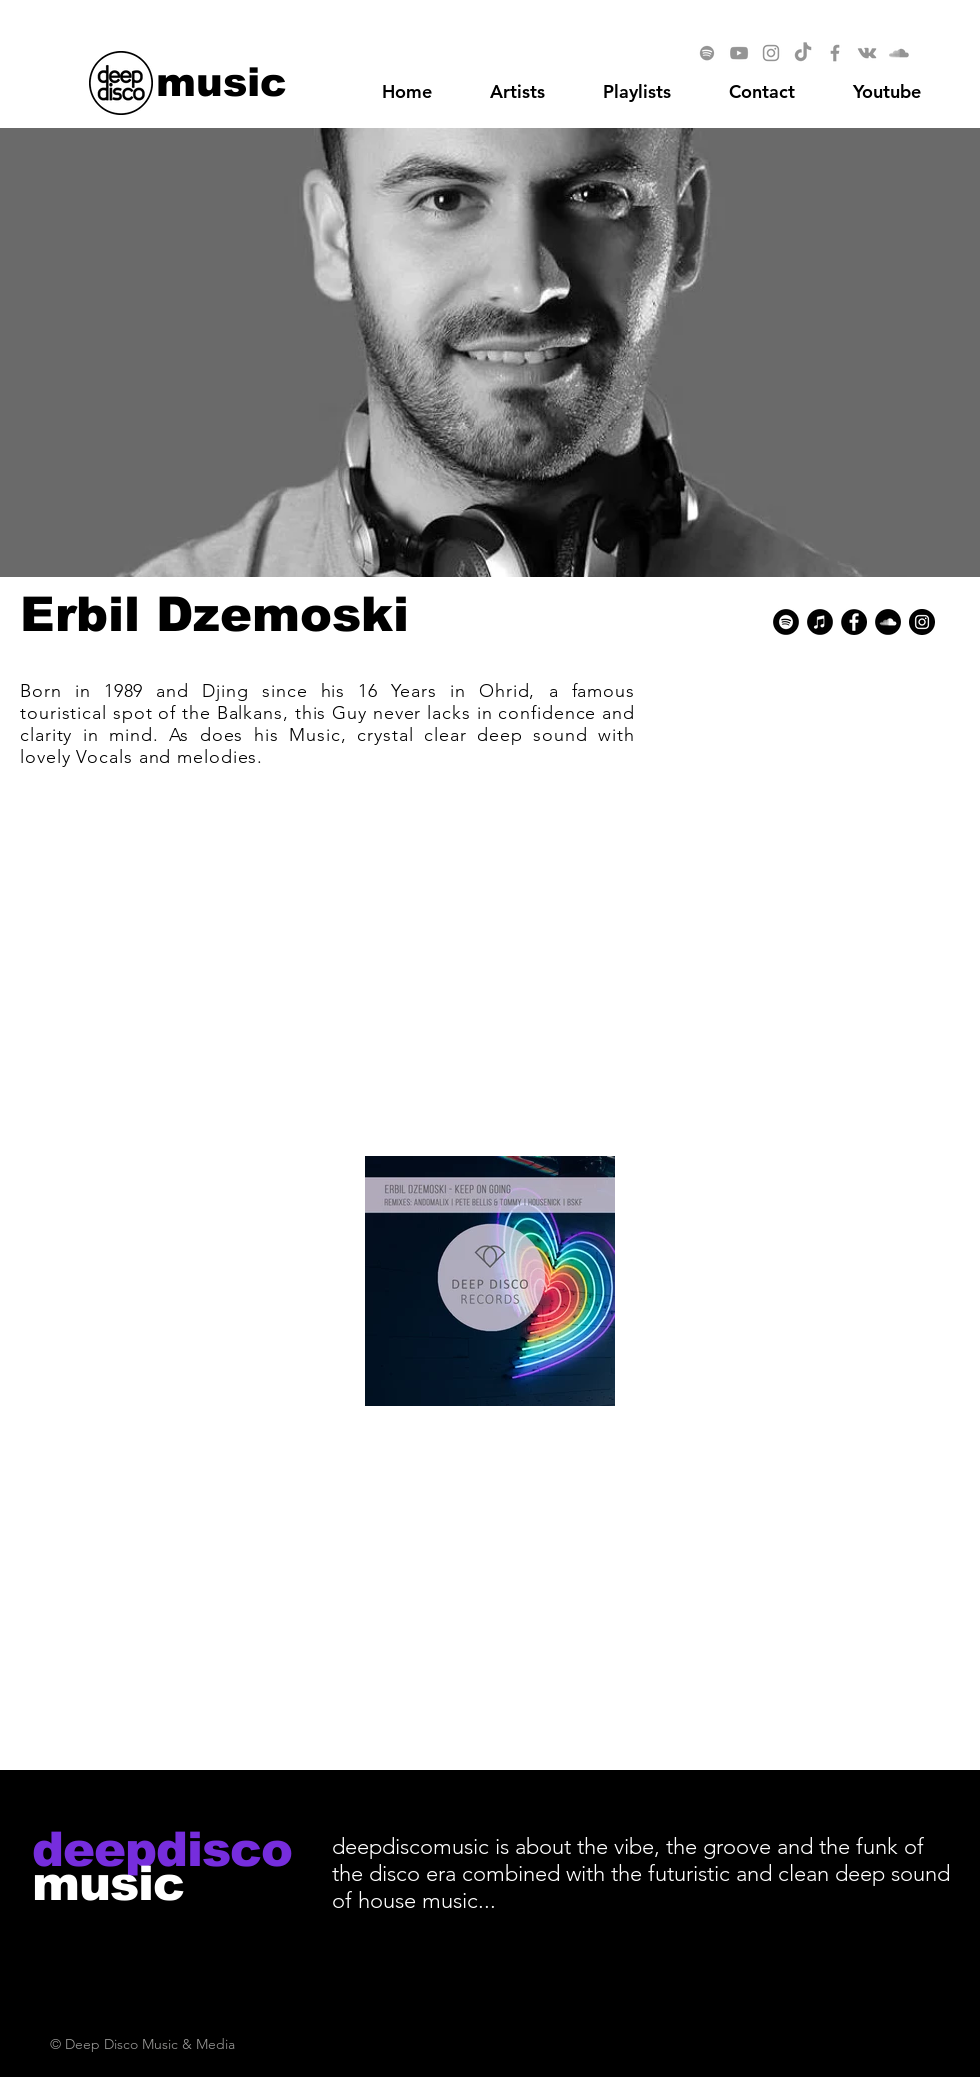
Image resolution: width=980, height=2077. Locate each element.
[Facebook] (835, 53)
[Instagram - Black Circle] (922, 622)
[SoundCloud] (899, 53)
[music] (221, 81)
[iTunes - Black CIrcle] (820, 622)
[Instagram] (771, 53)
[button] (887, 92)
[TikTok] (803, 53)
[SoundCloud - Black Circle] (888, 622)
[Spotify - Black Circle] (786, 622)
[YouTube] (739, 53)
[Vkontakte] (867, 53)
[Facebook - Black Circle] (854, 622)
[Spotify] (707, 53)
